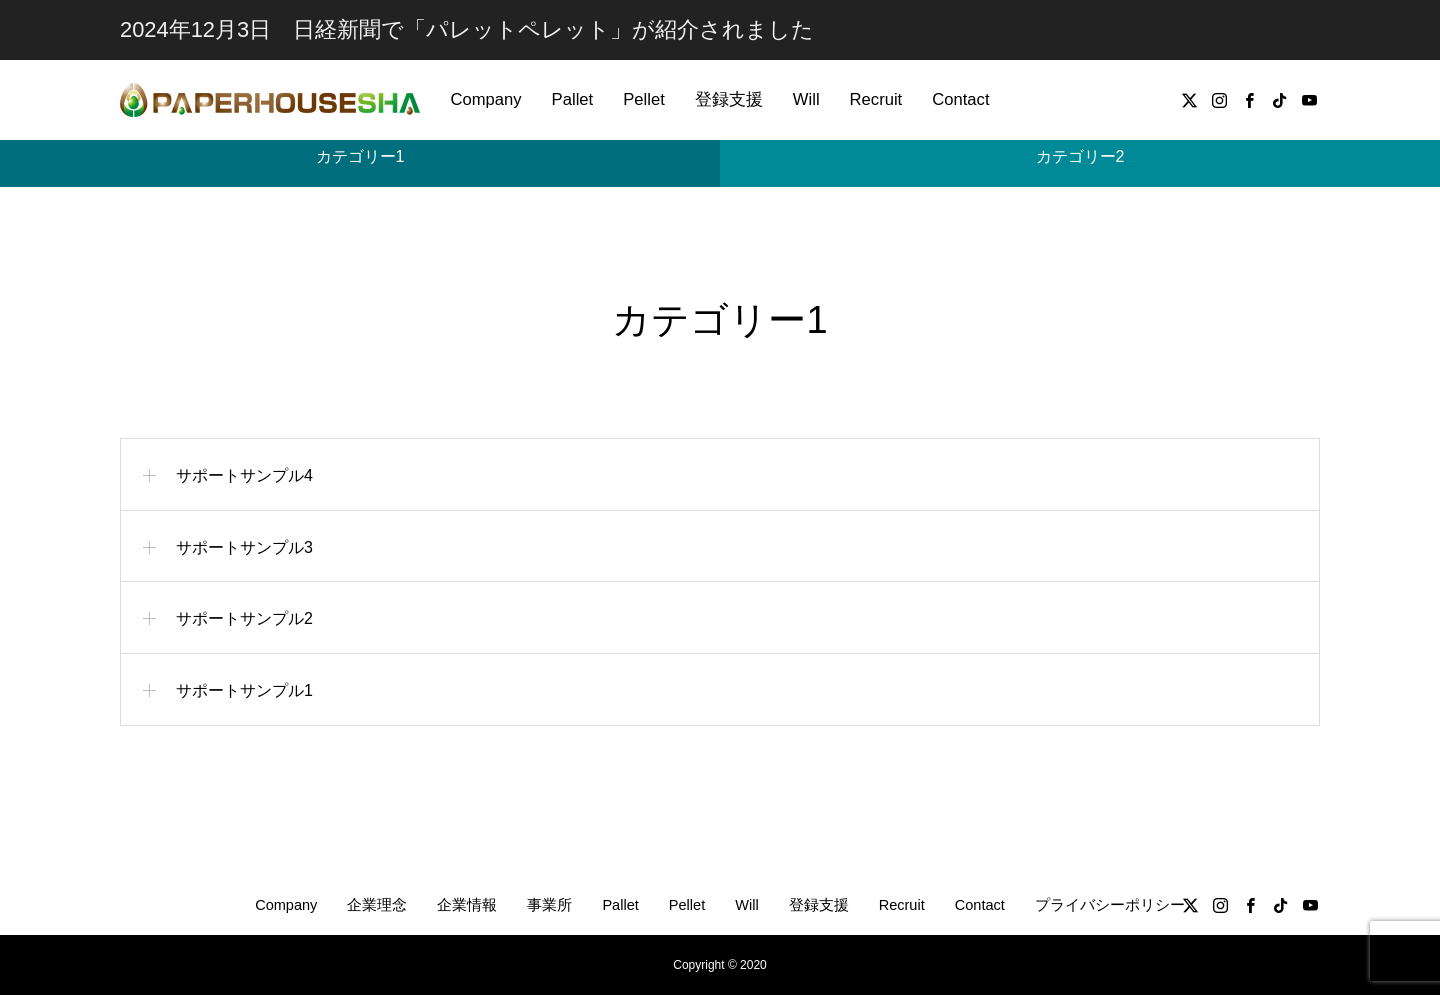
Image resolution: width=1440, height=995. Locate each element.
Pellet (644, 99)
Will (806, 99)
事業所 (549, 905)
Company (485, 99)
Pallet (573, 99)
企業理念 (377, 905)
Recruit (876, 99)
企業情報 (467, 905)
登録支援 (729, 99)
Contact (960, 99)
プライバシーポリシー (1110, 905)
